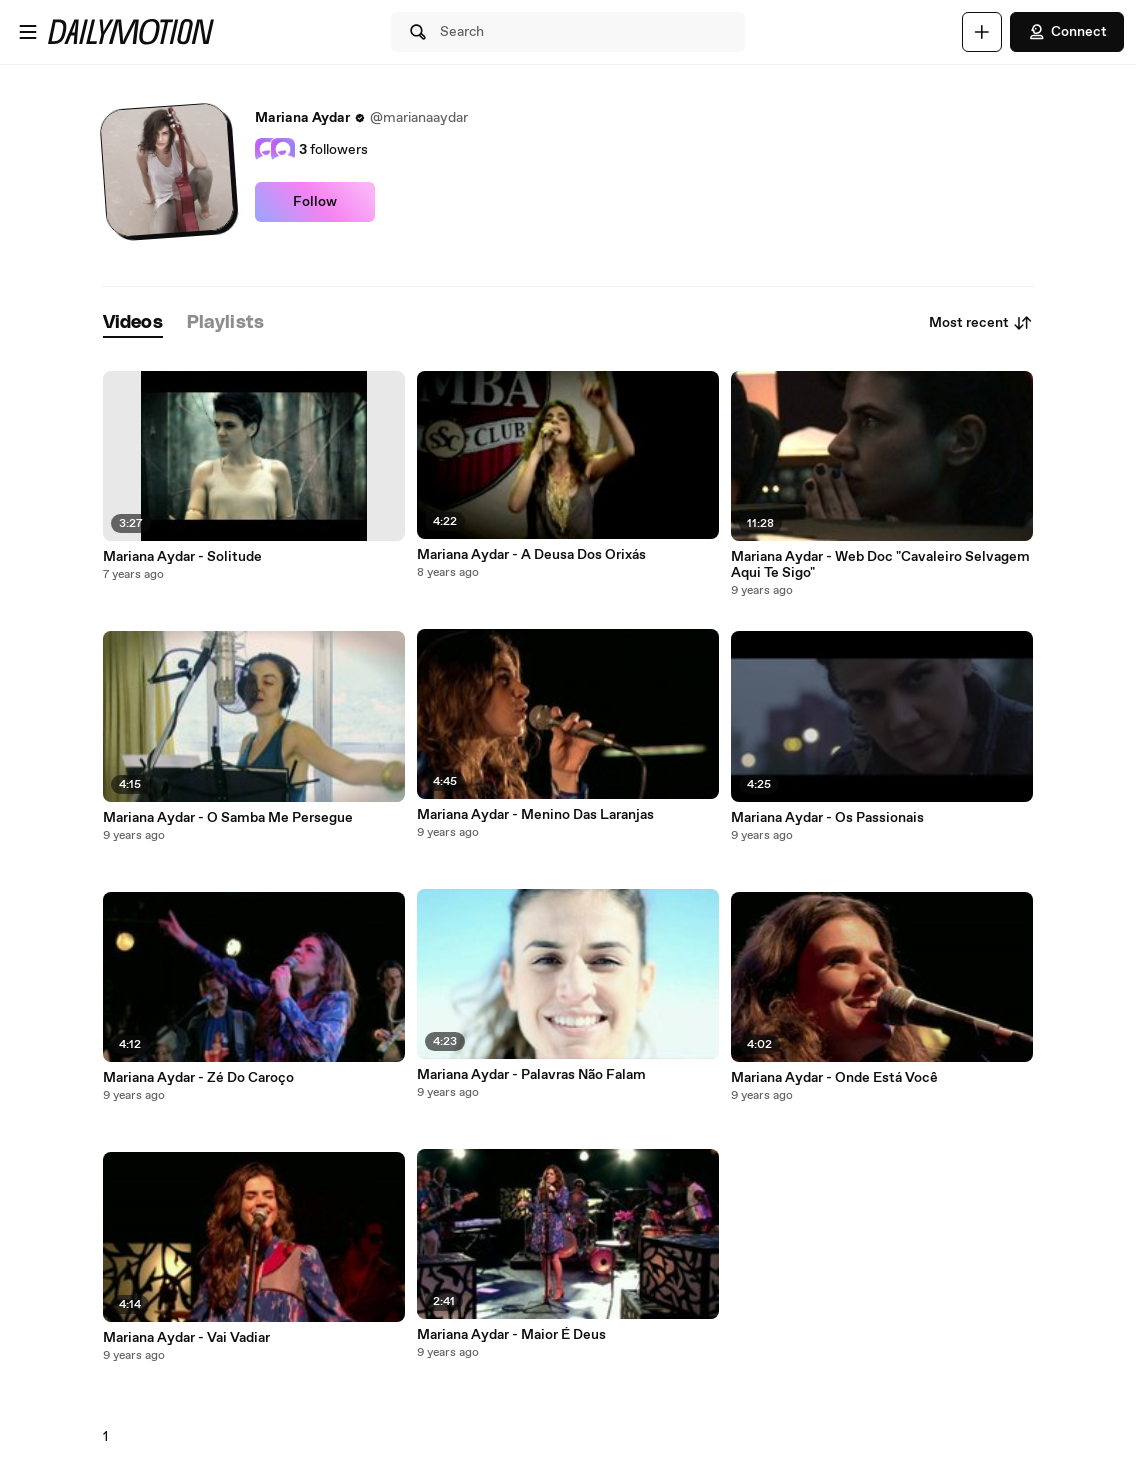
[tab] (133, 323)
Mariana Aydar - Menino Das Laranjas (535, 815)
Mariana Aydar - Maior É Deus (511, 1335)
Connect (1067, 32)
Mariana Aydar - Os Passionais (827, 818)
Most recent (981, 323)
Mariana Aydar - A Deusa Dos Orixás (531, 555)
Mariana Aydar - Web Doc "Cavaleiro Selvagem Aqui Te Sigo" (880, 565)
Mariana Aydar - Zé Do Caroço (198, 1078)
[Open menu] (28, 32)
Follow (315, 202)
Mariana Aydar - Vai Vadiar (186, 1338)
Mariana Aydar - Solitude (182, 557)
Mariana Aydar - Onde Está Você (834, 1078)
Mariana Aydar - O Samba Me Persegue (228, 818)
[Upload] (982, 32)
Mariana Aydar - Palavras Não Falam (531, 1075)
